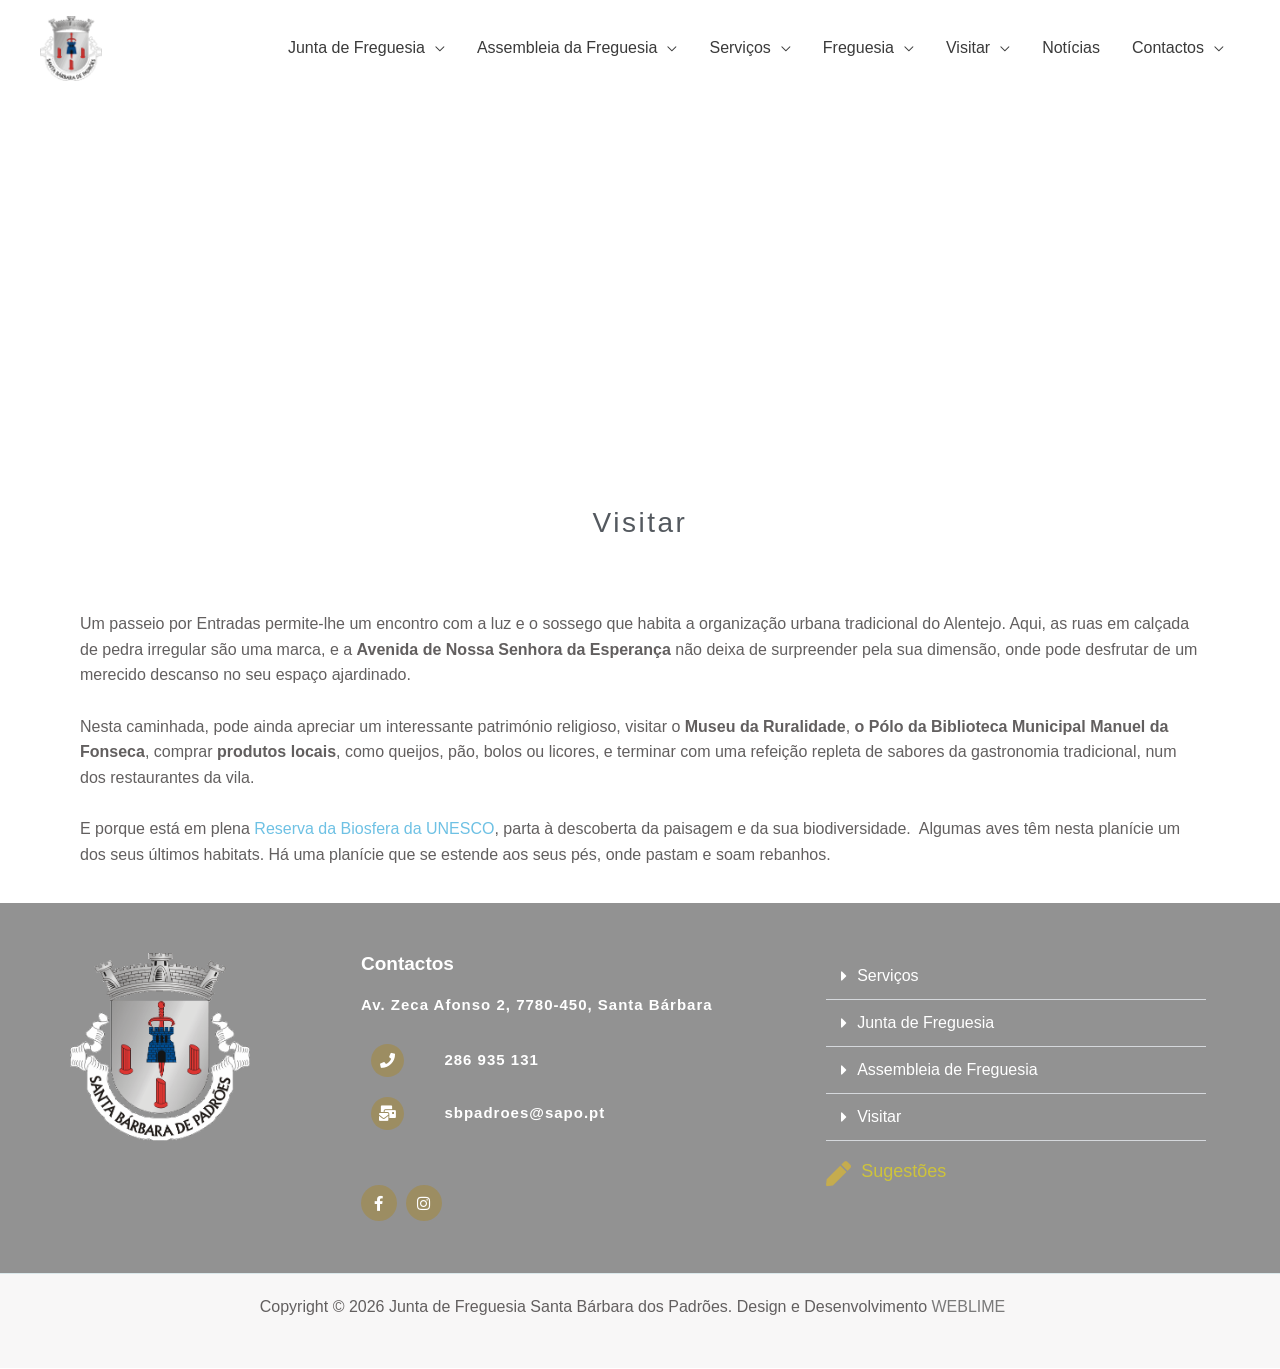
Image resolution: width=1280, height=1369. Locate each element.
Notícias (1071, 47)
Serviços (739, 47)
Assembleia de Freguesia (947, 1069)
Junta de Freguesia (356, 47)
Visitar (968, 47)
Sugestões (903, 1171)
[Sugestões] (838, 1173)
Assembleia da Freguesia (567, 47)
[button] (1016, 976)
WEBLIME (968, 1306)
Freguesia (858, 47)
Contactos (1168, 47)
